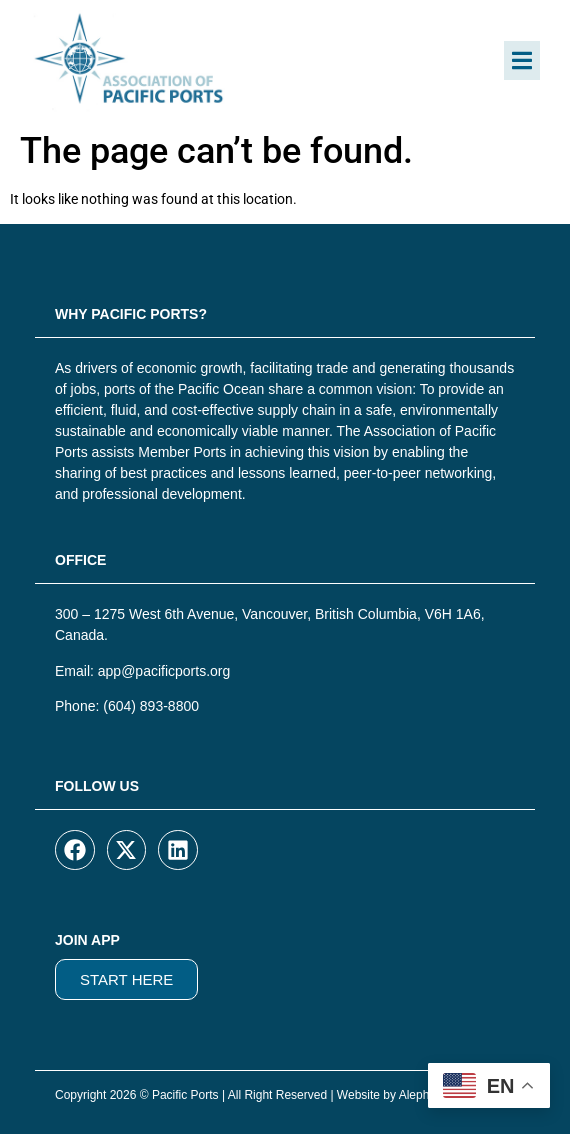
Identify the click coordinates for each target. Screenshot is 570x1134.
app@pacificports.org (164, 671)
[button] (522, 60)
